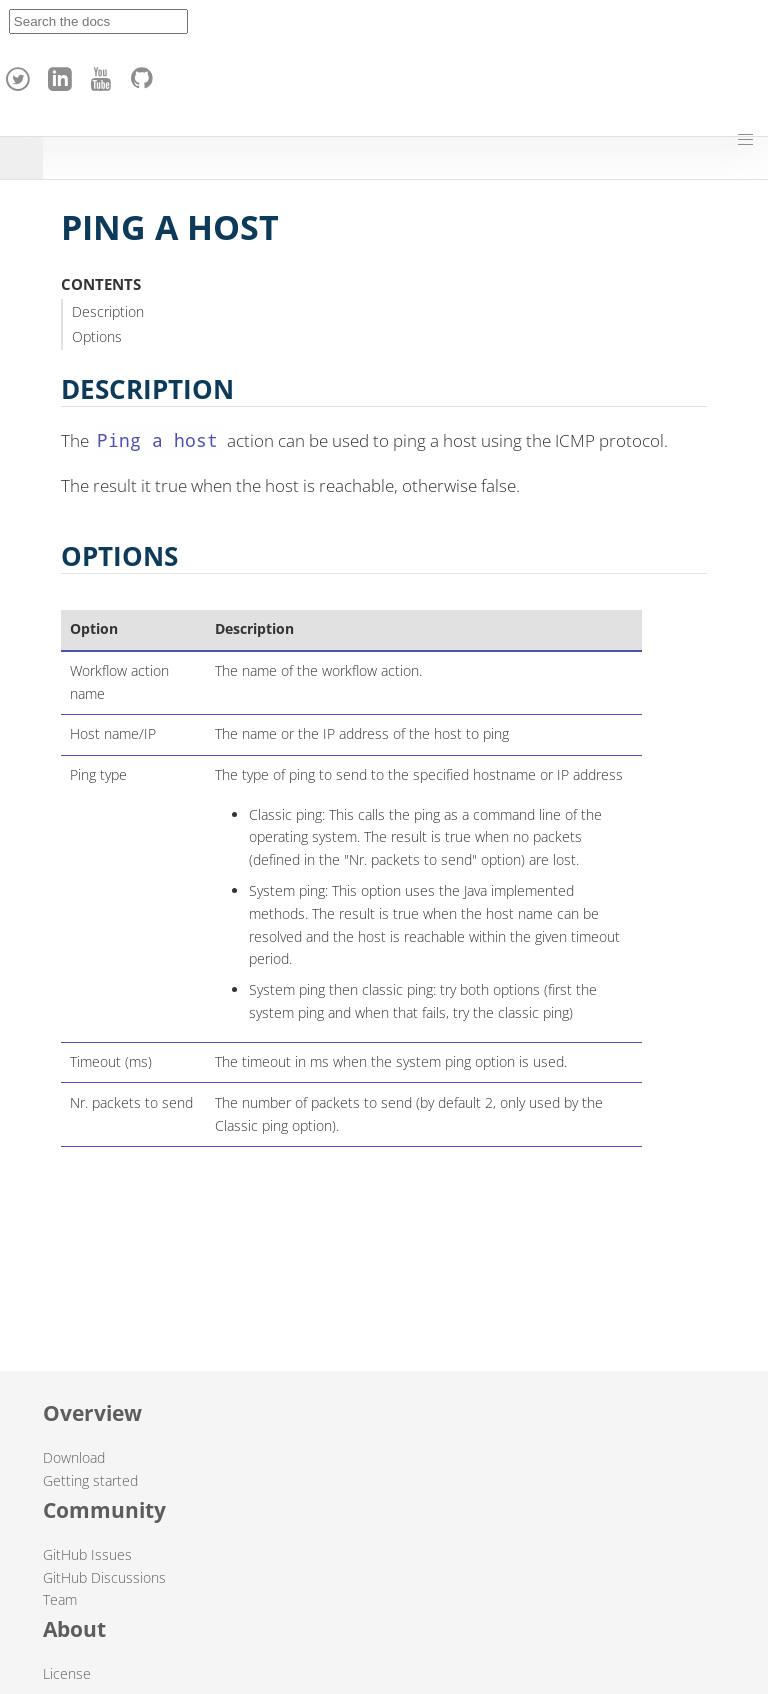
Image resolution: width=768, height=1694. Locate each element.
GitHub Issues (87, 1554)
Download (74, 1457)
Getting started (90, 1480)
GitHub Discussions (104, 1577)
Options (97, 336)
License (67, 1673)
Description (108, 311)
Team (60, 1599)
